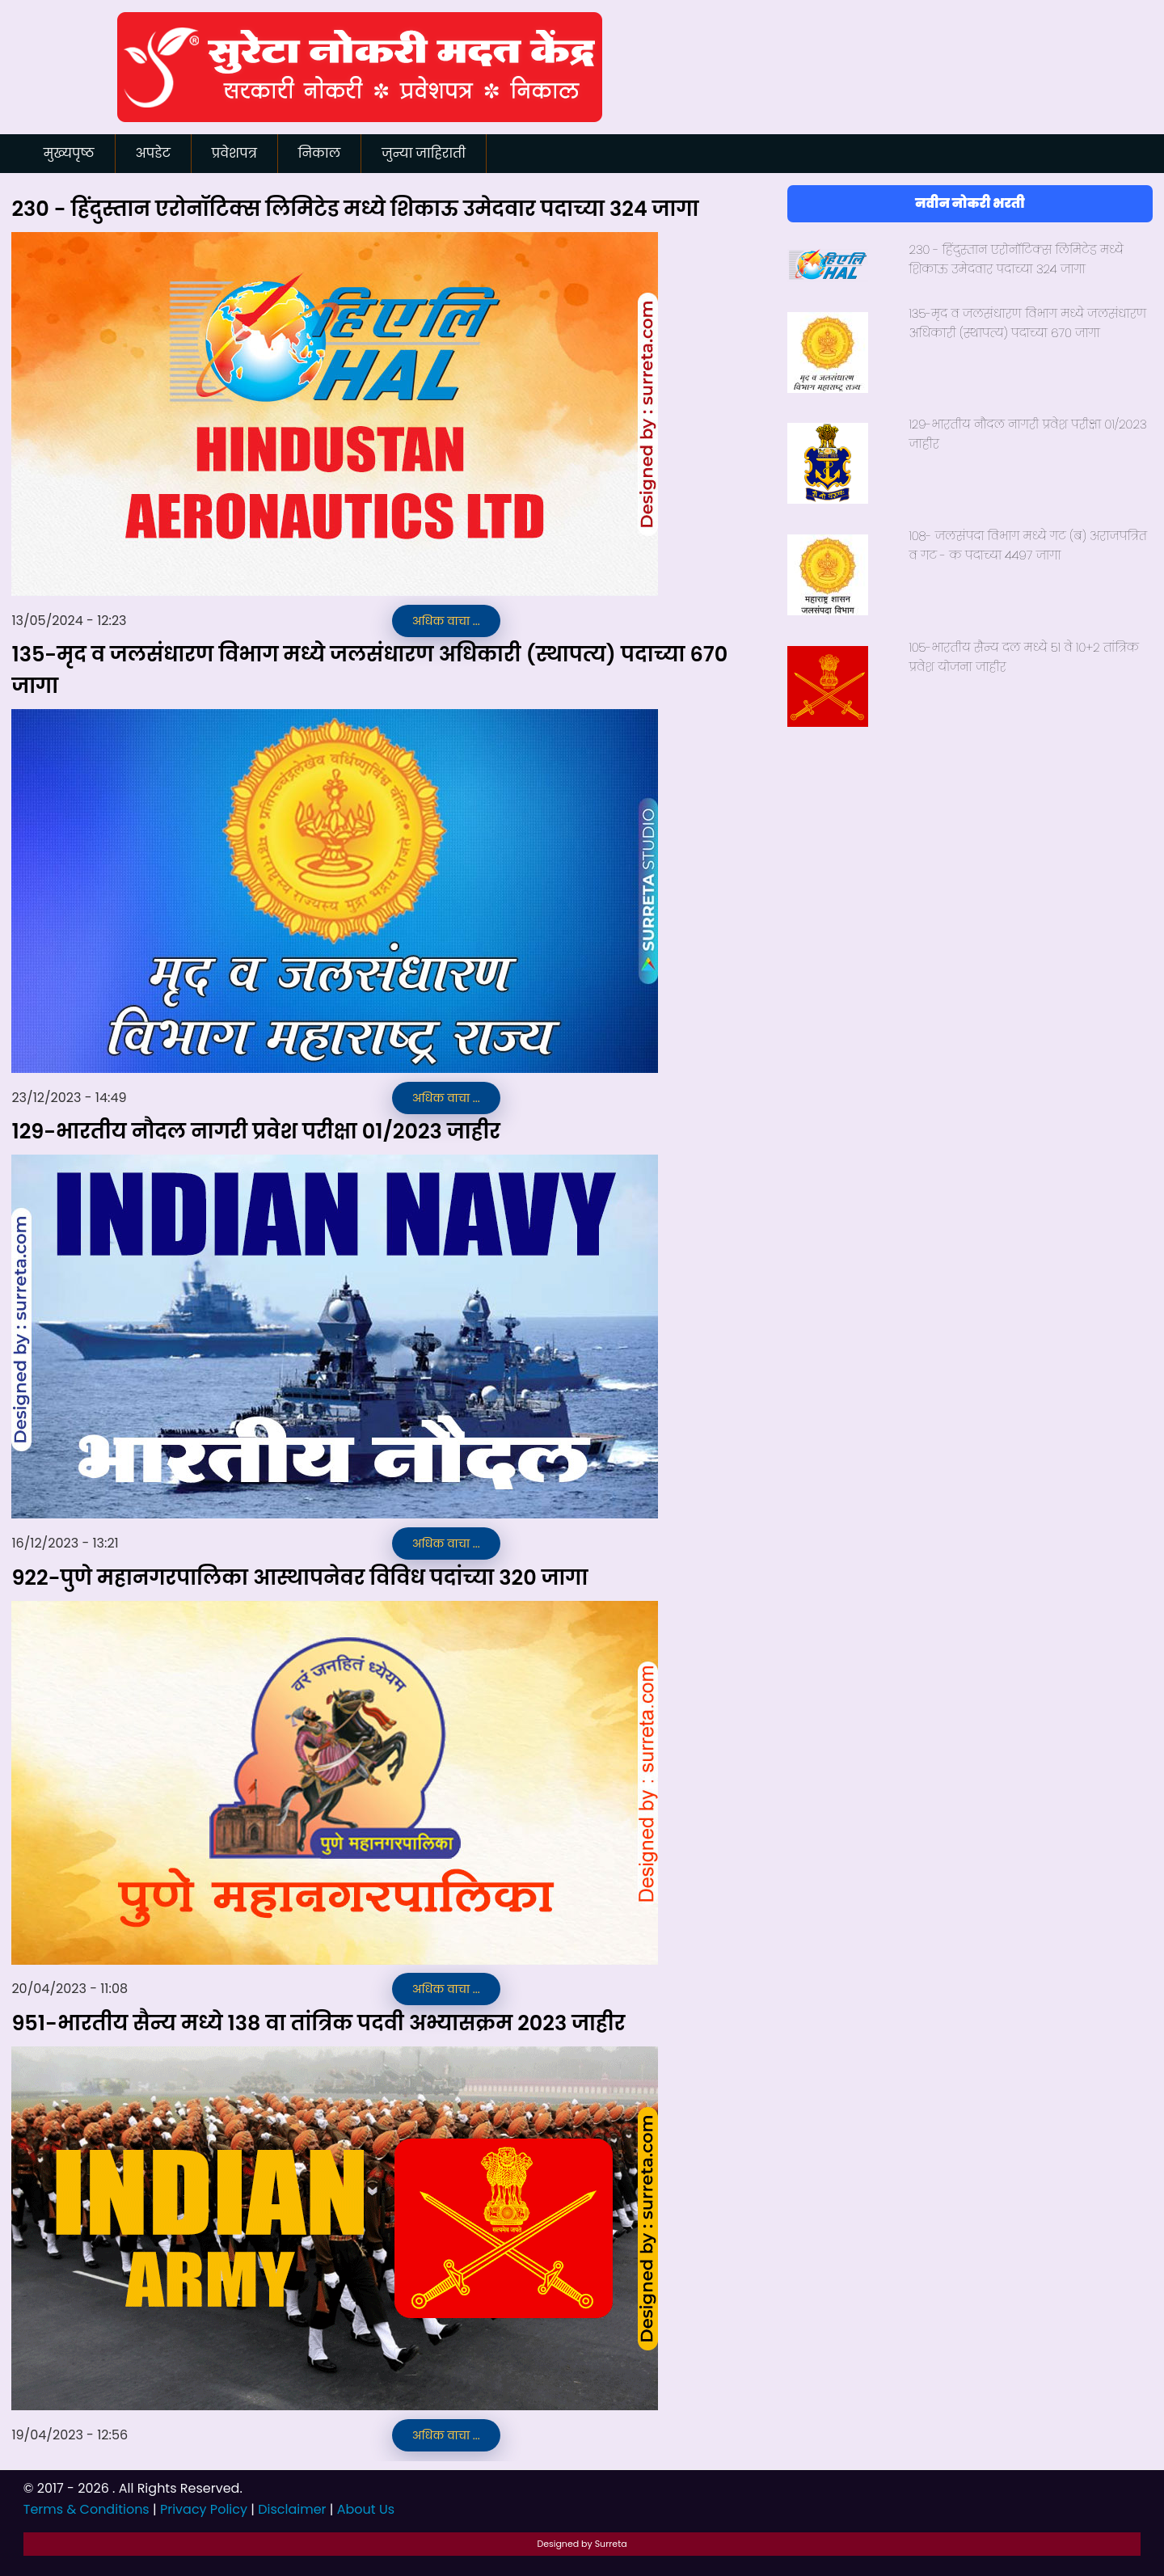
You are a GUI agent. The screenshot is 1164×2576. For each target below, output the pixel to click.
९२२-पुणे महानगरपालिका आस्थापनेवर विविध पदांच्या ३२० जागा (299, 1577)
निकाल (319, 153)
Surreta (611, 2543)
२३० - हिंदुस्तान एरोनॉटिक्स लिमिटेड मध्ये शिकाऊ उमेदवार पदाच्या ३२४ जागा (354, 208)
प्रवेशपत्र (234, 153)
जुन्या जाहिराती (424, 153)
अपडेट (153, 153)
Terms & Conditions (86, 2509)
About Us (365, 2509)
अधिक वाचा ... (446, 621)
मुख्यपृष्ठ (69, 153)
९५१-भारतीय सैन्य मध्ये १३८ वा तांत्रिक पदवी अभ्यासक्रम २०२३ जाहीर (318, 2023)
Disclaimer (292, 2509)
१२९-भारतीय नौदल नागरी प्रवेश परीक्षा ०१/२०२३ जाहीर (255, 1131)
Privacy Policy (203, 2509)
